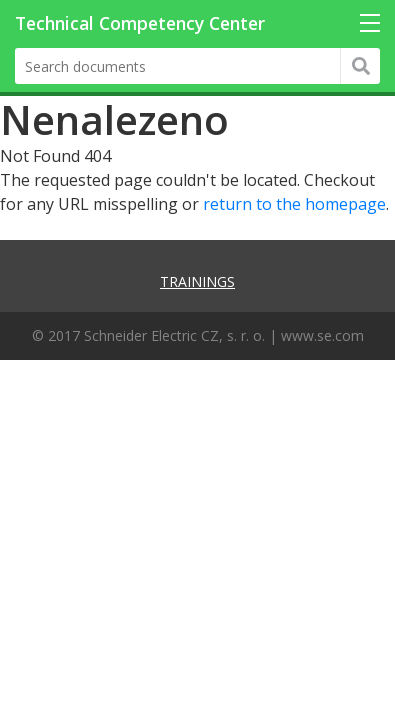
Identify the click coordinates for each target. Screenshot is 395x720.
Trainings (197, 281)
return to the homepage (294, 204)
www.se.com (322, 335)
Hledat (360, 66)
